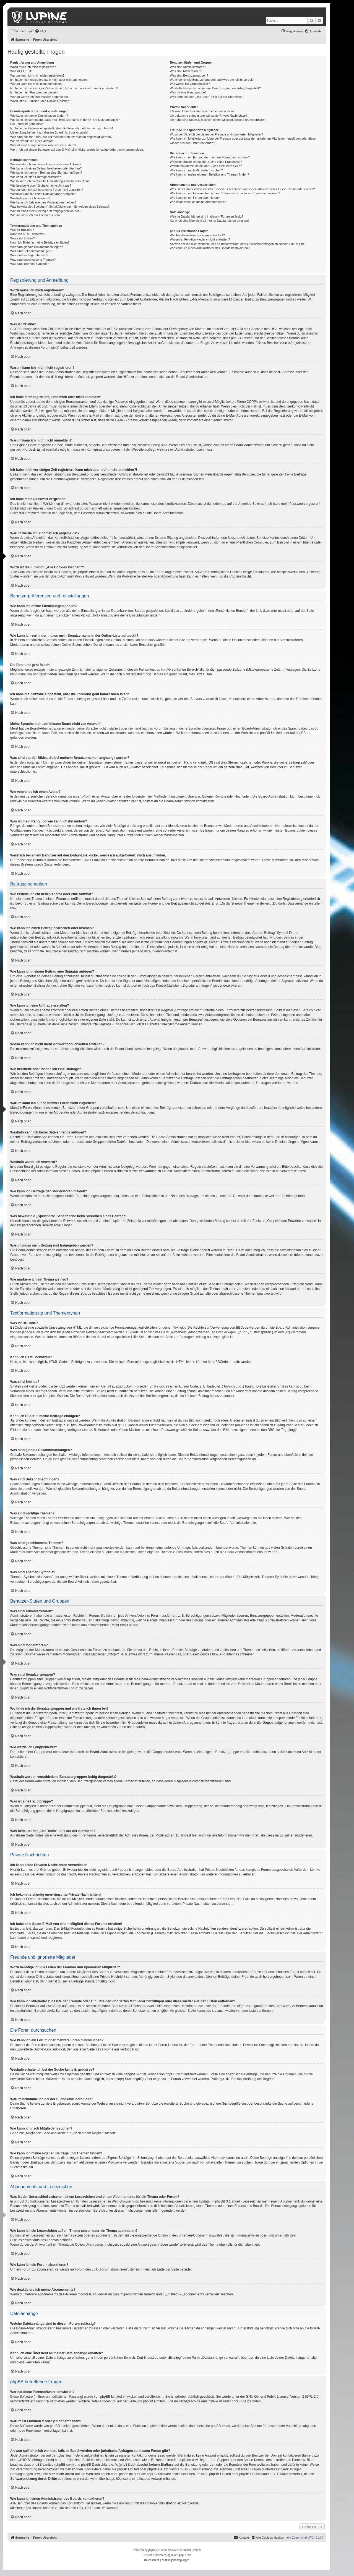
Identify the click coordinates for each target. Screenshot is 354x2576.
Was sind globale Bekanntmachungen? (36, 247)
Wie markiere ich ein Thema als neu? (35, 215)
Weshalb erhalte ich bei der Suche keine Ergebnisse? (206, 161)
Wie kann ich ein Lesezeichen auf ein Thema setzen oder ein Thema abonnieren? (225, 193)
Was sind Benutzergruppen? (189, 75)
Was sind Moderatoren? (186, 71)
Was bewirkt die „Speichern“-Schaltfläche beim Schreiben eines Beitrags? (60, 206)
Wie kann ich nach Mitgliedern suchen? (196, 170)
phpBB (152, 2550)
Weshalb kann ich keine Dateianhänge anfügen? (43, 193)
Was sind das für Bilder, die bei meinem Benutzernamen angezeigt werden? (61, 137)
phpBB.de (303, 733)
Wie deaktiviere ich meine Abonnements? (198, 201)
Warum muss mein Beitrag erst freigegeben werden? (45, 211)
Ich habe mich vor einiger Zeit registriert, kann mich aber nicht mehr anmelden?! (64, 88)
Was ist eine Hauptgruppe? (188, 92)
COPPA (252, 402)
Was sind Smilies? (22, 238)
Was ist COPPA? (21, 71)
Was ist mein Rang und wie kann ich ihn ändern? (43, 145)
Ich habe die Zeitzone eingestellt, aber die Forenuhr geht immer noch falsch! (61, 128)
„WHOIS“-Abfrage (30, 2460)
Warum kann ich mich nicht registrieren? (37, 75)
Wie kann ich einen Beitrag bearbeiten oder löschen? (46, 168)
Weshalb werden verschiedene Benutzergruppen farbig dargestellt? (215, 88)
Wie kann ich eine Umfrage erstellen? (35, 177)
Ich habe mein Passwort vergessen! (34, 92)
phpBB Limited (271, 733)
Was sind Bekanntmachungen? (31, 251)
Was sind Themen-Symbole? (29, 263)
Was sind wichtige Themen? (29, 255)
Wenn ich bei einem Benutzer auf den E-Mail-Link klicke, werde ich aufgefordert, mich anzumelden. (77, 149)
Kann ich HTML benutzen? (28, 234)
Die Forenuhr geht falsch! (27, 124)
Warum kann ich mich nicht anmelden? (36, 83)
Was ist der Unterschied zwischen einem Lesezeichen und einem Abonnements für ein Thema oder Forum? (242, 189)
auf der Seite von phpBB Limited (141, 2401)
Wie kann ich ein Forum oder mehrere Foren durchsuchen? (210, 157)
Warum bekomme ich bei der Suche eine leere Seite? (206, 166)
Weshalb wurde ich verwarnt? (30, 198)
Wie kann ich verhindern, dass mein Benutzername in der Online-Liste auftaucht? (65, 119)
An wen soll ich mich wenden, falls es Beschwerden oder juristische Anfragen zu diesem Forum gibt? (237, 243)
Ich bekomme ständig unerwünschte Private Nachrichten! (208, 115)
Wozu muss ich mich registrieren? (33, 67)
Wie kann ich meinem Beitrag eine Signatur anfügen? (46, 172)
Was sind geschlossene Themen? (33, 259)
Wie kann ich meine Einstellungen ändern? (39, 115)
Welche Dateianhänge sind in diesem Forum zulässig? (206, 216)
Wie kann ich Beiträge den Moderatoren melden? (43, 202)
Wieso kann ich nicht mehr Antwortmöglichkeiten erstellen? (50, 181)
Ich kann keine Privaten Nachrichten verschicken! (203, 111)
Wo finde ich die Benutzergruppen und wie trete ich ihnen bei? (212, 79)
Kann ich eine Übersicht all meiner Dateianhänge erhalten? (209, 220)
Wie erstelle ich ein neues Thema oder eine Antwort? (45, 164)
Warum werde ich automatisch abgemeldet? (39, 96)
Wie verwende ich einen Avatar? (32, 141)
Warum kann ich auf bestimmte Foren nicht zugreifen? (46, 189)
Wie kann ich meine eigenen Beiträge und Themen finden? (209, 174)
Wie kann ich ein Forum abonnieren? (195, 197)
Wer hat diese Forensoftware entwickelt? (197, 235)
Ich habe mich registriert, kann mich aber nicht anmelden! (48, 79)
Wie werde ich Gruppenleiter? (190, 83)
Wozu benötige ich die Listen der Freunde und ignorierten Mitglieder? (216, 134)
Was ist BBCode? (22, 229)
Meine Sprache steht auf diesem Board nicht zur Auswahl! (49, 132)
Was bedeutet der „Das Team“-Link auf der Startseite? (206, 96)
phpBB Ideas (220, 2426)
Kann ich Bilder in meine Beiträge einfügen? (39, 242)
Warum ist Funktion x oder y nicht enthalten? (200, 239)
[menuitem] (40, 31)
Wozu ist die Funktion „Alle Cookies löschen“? (41, 101)
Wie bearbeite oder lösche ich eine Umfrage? (40, 185)
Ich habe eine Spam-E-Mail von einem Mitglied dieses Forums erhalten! (218, 119)
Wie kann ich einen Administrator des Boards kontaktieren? (209, 248)
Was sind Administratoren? (188, 67)
